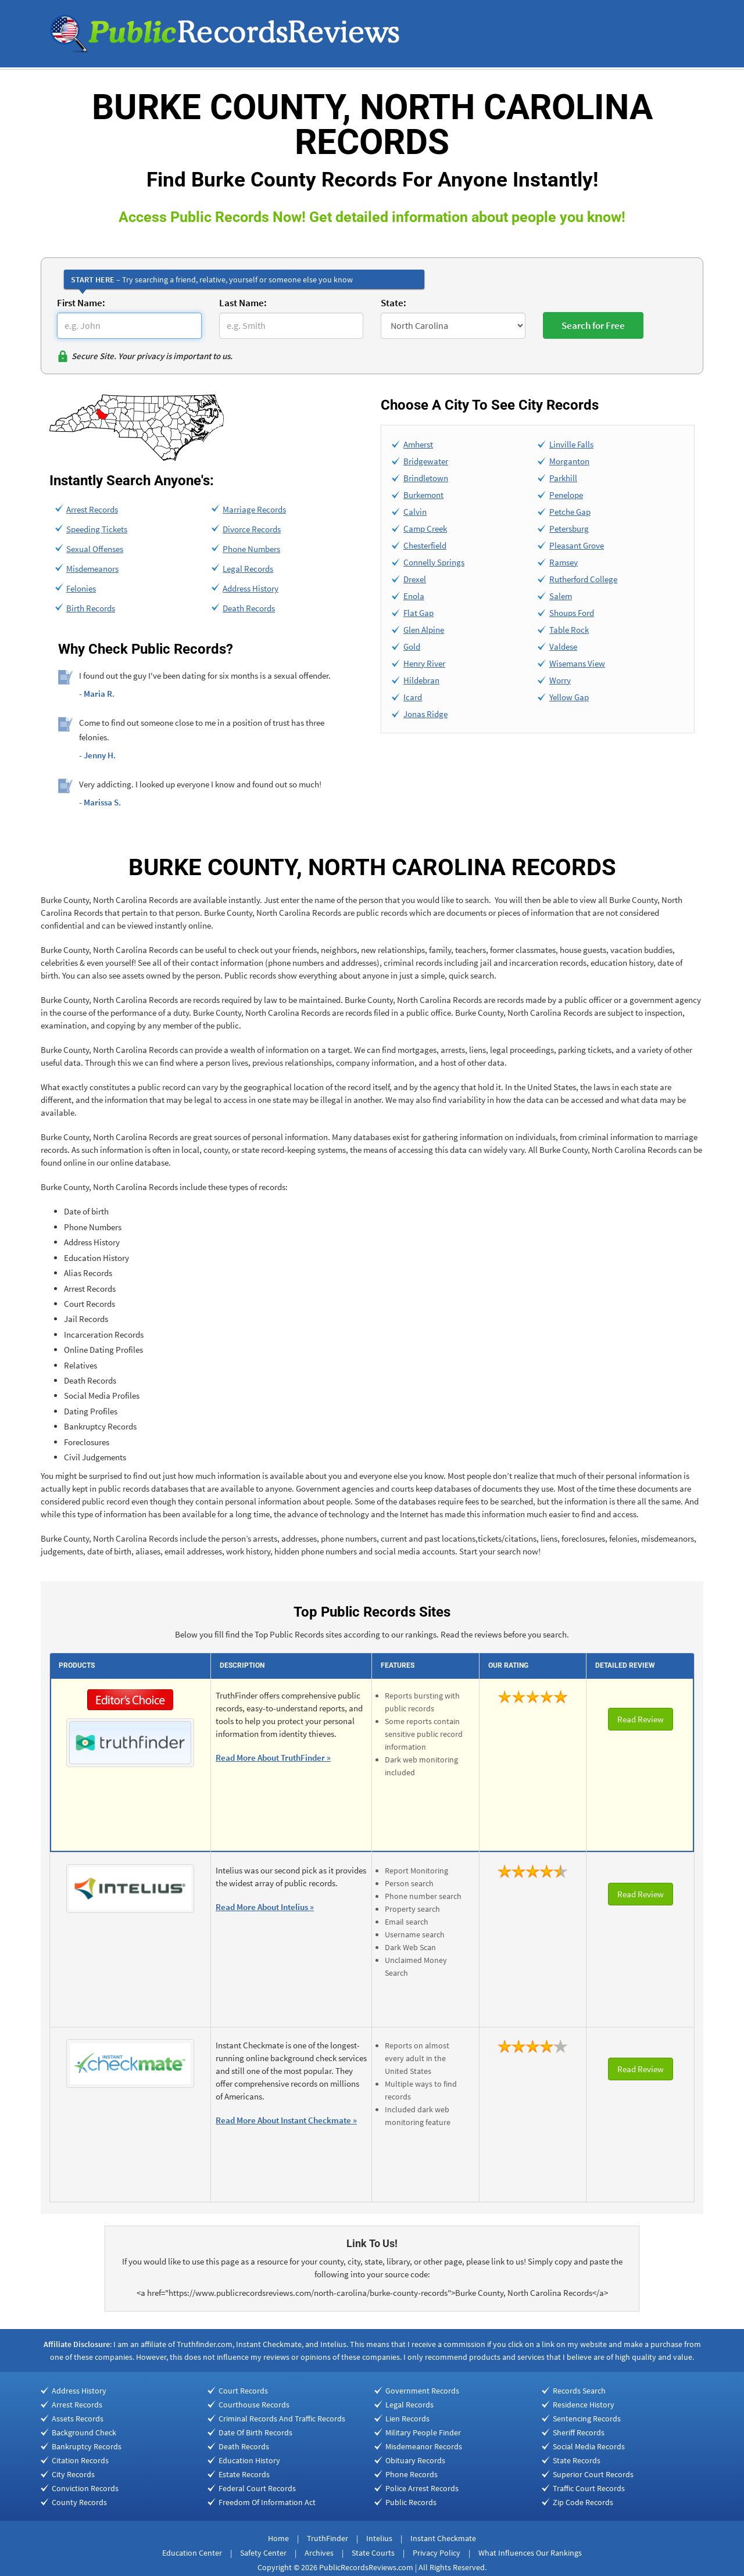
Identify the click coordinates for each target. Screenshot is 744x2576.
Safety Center (263, 2553)
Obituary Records (415, 2460)
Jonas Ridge (425, 713)
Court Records (243, 2390)
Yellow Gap (569, 697)
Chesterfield (424, 545)
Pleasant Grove (576, 545)
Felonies (81, 588)
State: (393, 302)
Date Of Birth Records (255, 2432)
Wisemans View (577, 663)
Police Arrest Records (422, 2488)
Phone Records (411, 2474)
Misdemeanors (92, 568)
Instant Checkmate (443, 2538)
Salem (560, 595)
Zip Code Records (583, 2502)
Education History (249, 2460)
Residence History (583, 2404)
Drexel (414, 579)
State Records (576, 2460)
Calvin (415, 511)
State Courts (373, 2553)
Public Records (411, 2502)
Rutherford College (583, 579)
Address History (250, 588)
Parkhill (563, 477)
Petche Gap (570, 511)
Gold (411, 646)
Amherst (418, 444)
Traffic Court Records (589, 2488)
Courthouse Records (254, 2404)
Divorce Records (252, 529)
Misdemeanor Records (423, 2446)
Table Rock (569, 629)
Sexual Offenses (94, 548)
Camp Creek (425, 528)
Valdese (563, 646)
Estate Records (244, 2474)
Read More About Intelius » (265, 1906)
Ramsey (563, 562)
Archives (319, 2553)
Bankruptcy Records (86, 2446)
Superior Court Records (593, 2474)
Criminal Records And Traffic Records (282, 2418)
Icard (412, 697)
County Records (79, 2502)
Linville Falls (571, 444)
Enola (413, 595)
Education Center (192, 2553)
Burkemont (423, 494)
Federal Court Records (257, 2488)
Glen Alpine (423, 629)
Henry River (424, 663)
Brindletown (425, 477)
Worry (560, 680)
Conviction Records (85, 2488)
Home (278, 2538)
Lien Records (407, 2418)
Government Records (422, 2390)
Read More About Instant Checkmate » (286, 2120)
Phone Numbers (251, 548)
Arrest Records (92, 509)
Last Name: (243, 302)
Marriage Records (254, 509)
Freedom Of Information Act (267, 2502)
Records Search (579, 2390)
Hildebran (421, 680)
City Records (73, 2474)
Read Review (640, 1719)
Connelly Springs (433, 562)
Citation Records (80, 2460)
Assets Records (77, 2418)
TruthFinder (327, 2538)
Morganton (569, 461)
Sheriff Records (578, 2432)
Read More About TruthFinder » (273, 1757)
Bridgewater (425, 461)
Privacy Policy (436, 2553)
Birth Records (90, 608)
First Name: (81, 302)
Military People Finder (423, 2432)
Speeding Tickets (96, 529)
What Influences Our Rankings (530, 2553)
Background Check (84, 2432)
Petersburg (569, 528)
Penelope (566, 494)
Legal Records (248, 568)
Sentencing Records (587, 2418)
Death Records (249, 608)
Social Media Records (589, 2446)
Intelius (379, 2538)
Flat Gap (418, 612)
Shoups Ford (571, 612)
